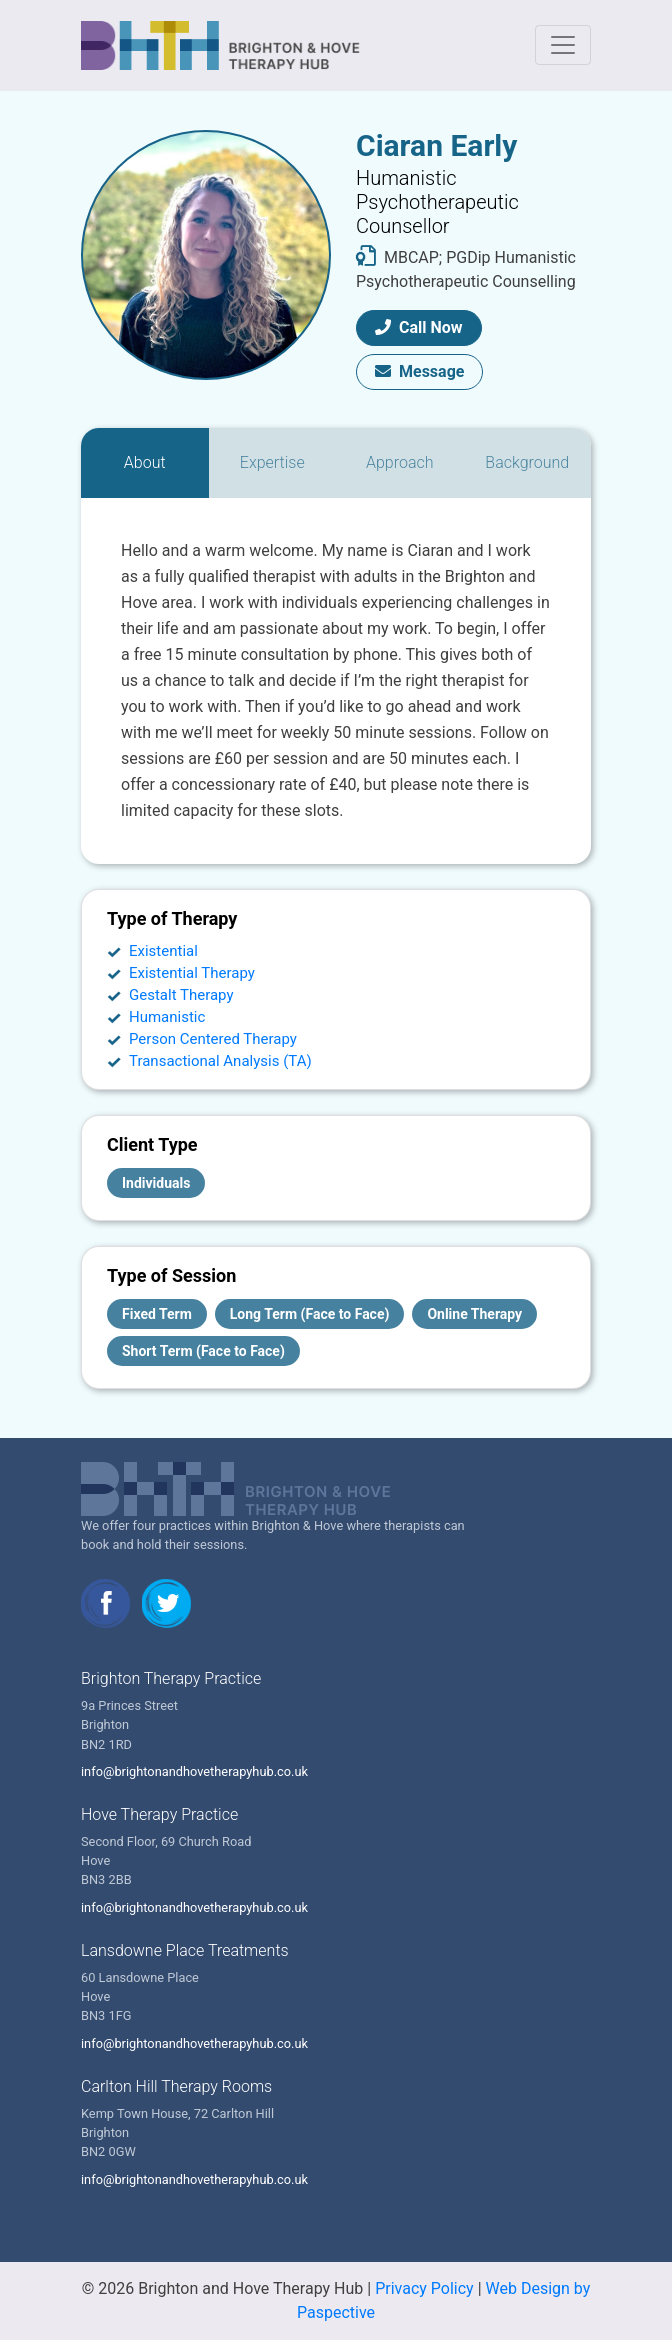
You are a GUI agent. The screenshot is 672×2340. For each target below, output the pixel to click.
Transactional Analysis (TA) (220, 1061)
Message (419, 371)
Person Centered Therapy (213, 1039)
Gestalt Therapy (181, 995)
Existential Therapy (192, 973)
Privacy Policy (424, 2288)
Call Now (419, 327)
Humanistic (167, 1017)
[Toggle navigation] (563, 45)
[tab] (145, 463)
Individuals (156, 1183)
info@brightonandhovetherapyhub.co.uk (194, 1771)
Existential (163, 951)
